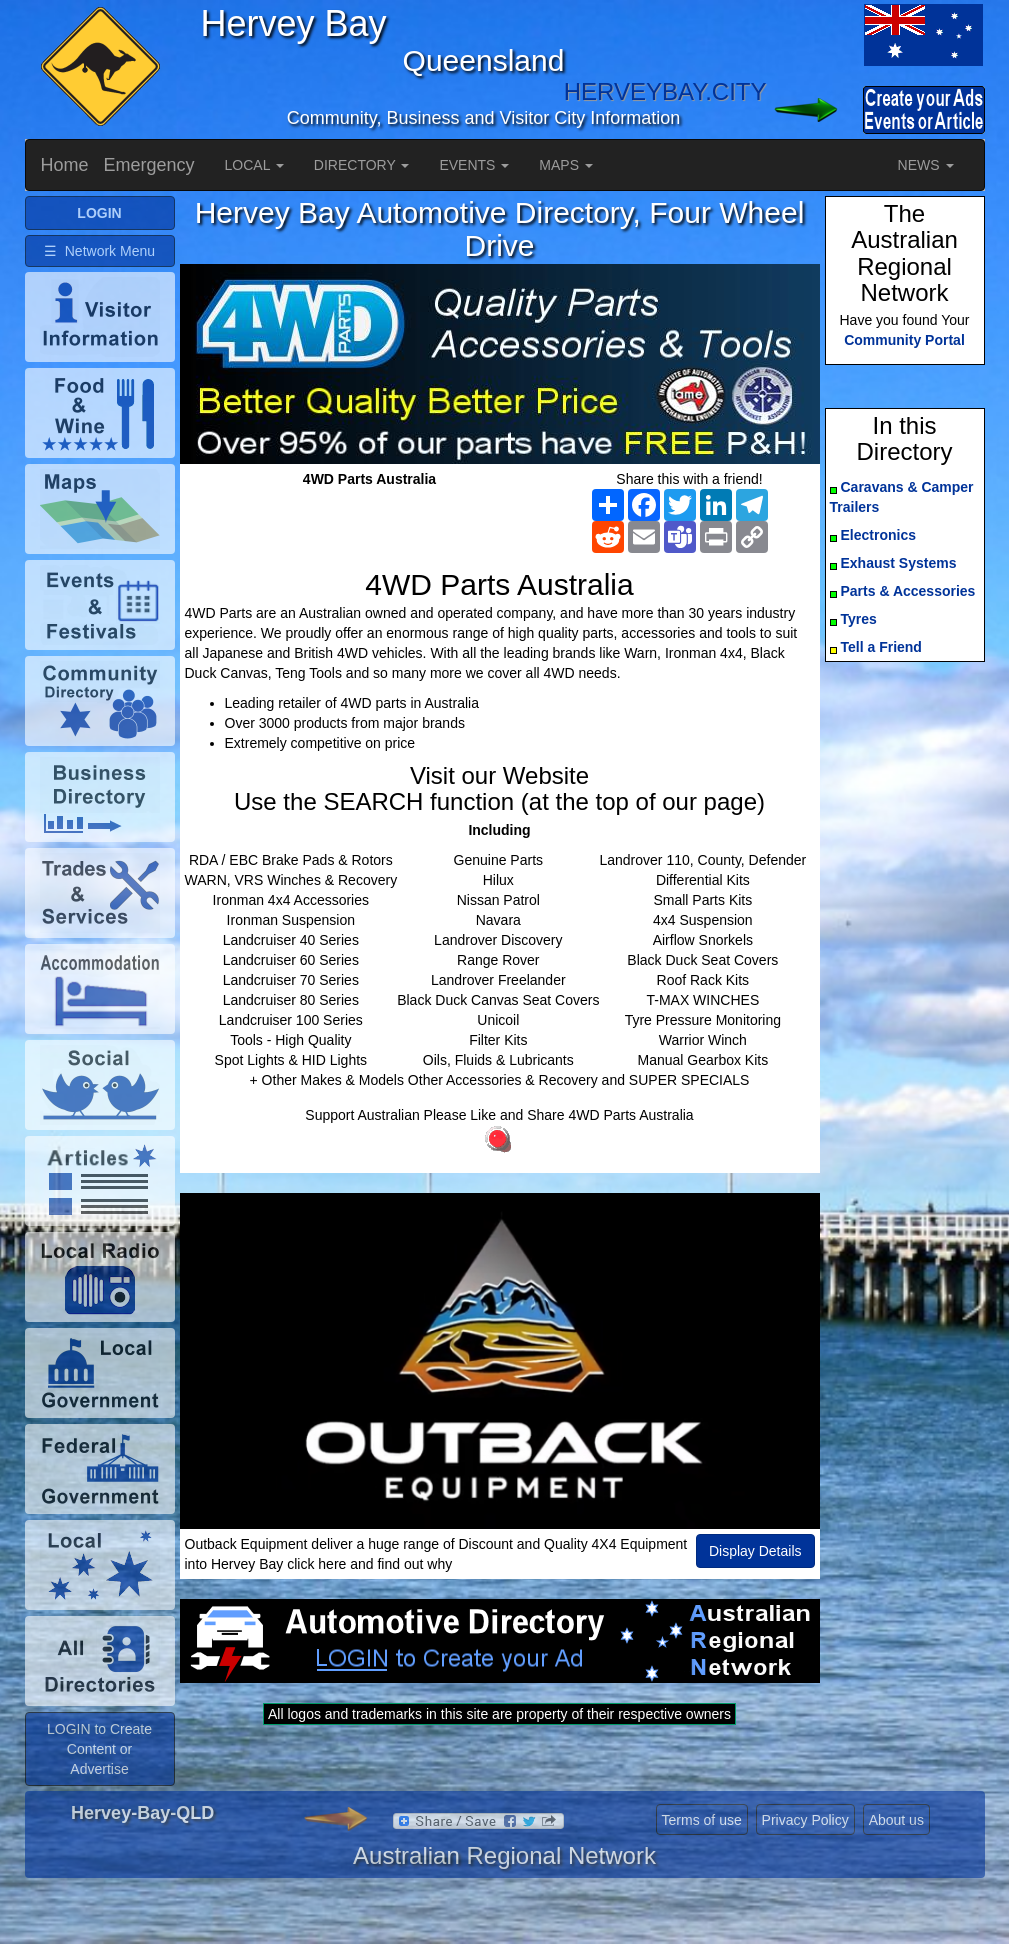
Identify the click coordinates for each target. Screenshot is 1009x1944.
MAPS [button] (566, 165)
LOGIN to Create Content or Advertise (99, 1780)
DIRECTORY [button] (362, 165)
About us (896, 1851)
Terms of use (702, 1851)
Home (65, 165)
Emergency (149, 165)
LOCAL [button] (254, 165)
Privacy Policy (805, 1851)
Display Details (755, 1551)
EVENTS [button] (474, 165)
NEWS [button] (926, 165)
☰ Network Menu (99, 251)
